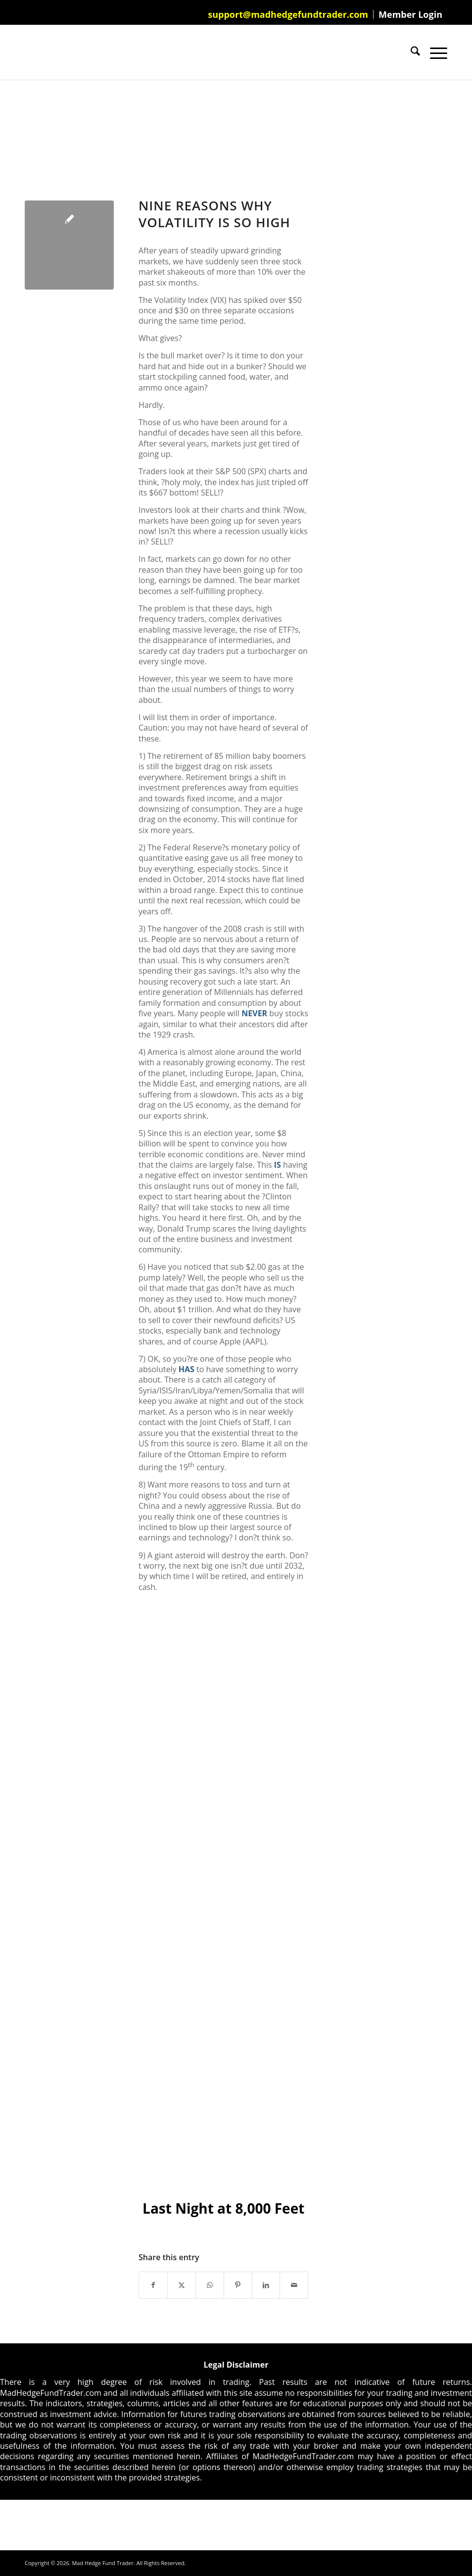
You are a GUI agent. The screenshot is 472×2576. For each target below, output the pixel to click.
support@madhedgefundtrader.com (288, 14)
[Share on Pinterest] (238, 2285)
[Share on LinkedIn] (266, 2285)
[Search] (410, 52)
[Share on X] (181, 2285)
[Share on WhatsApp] (210, 2285)
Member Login (410, 14)
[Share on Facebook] (153, 2285)
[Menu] (433, 52)
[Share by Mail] (294, 2285)
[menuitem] (288, 14)
